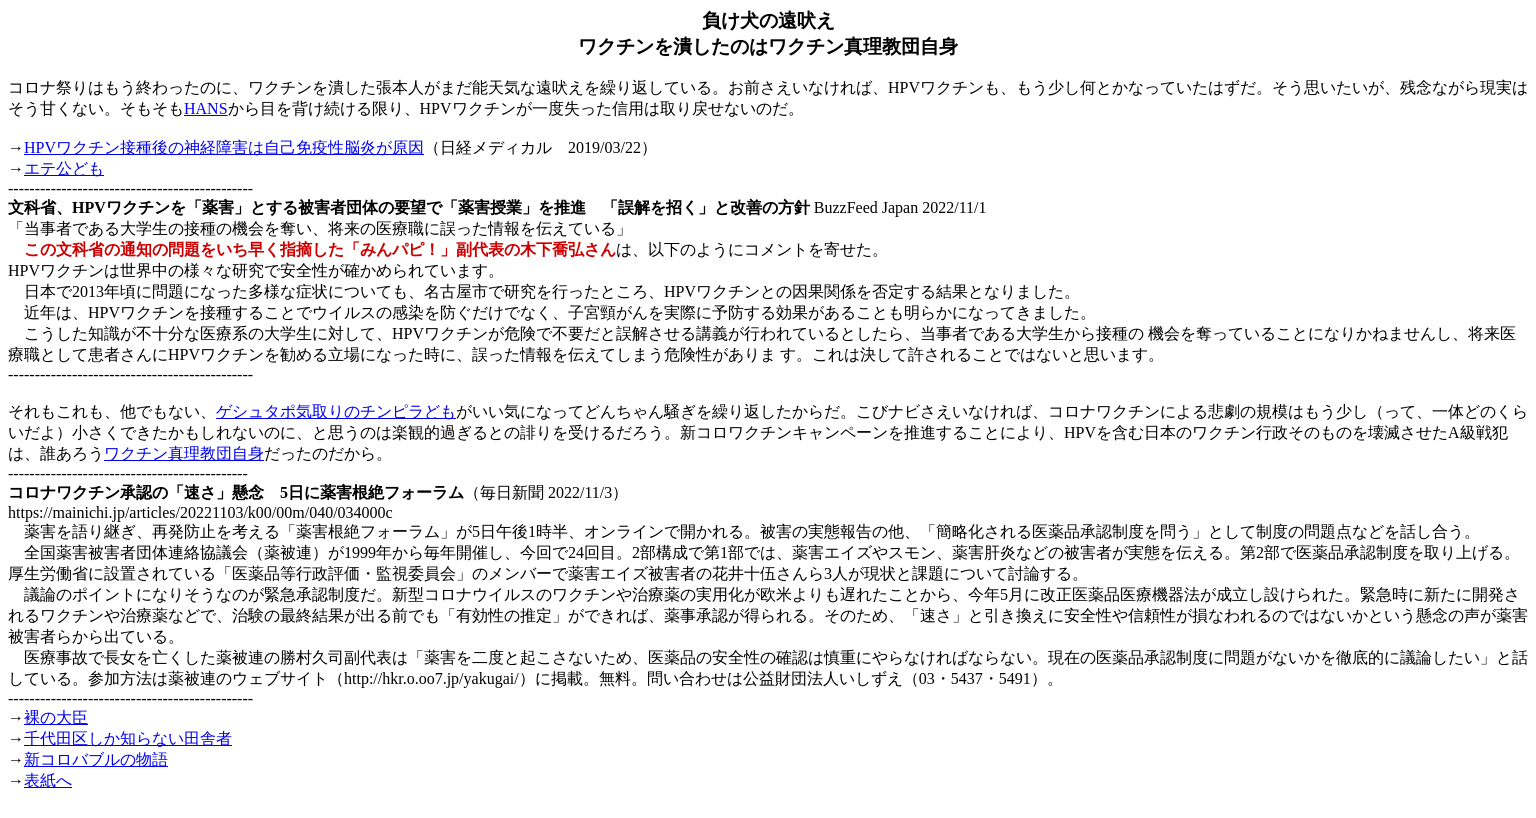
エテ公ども (64, 168)
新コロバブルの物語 (96, 759)
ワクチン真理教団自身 (184, 453)
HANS (206, 108)
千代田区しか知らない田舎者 (128, 738)
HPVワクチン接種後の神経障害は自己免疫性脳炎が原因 (224, 147)
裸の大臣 (56, 717)
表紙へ (48, 780)
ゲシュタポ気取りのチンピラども (336, 411)
